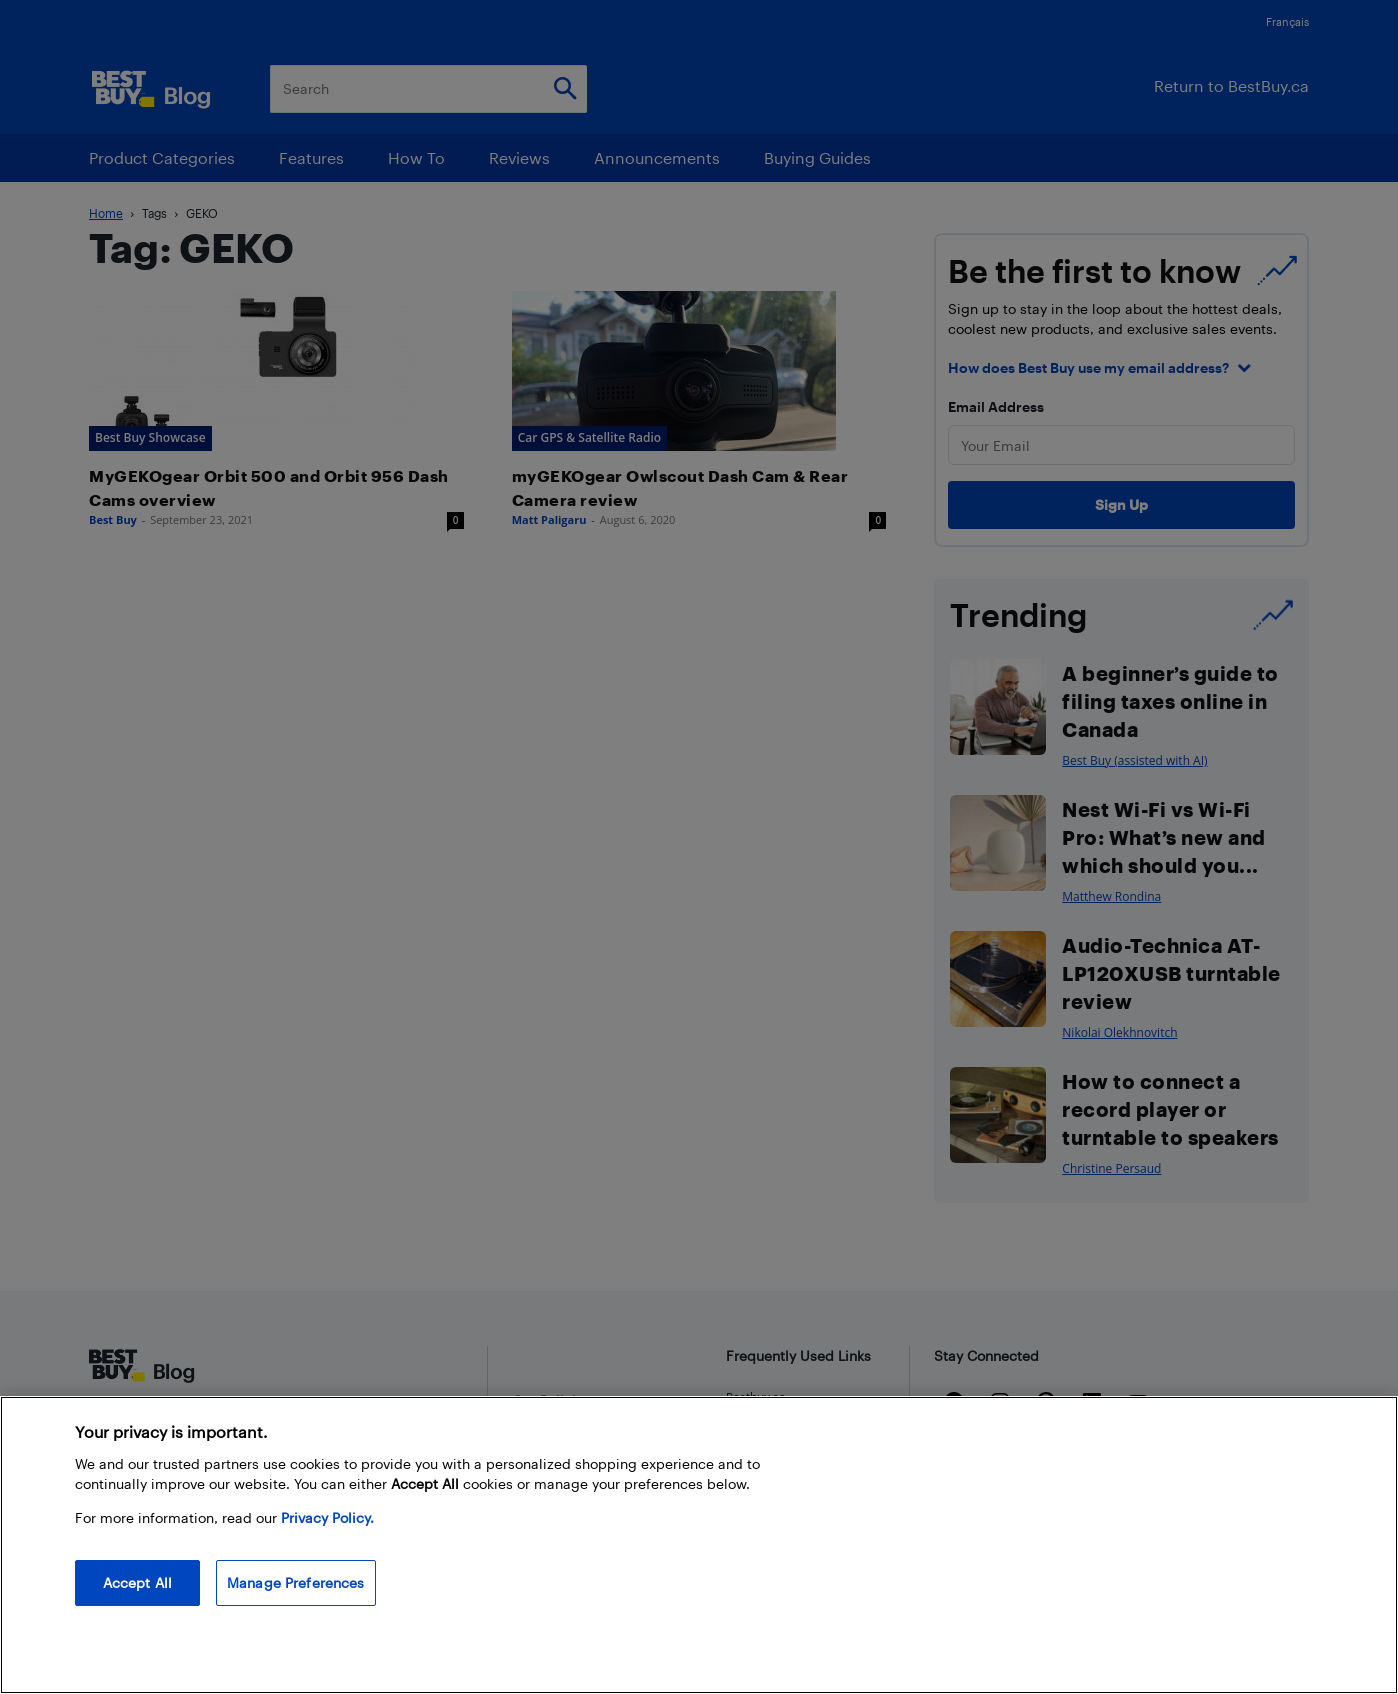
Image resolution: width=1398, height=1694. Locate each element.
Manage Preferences (296, 1582)
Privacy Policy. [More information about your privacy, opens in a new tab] (327, 1517)
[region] (699, 1545)
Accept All (137, 1582)
